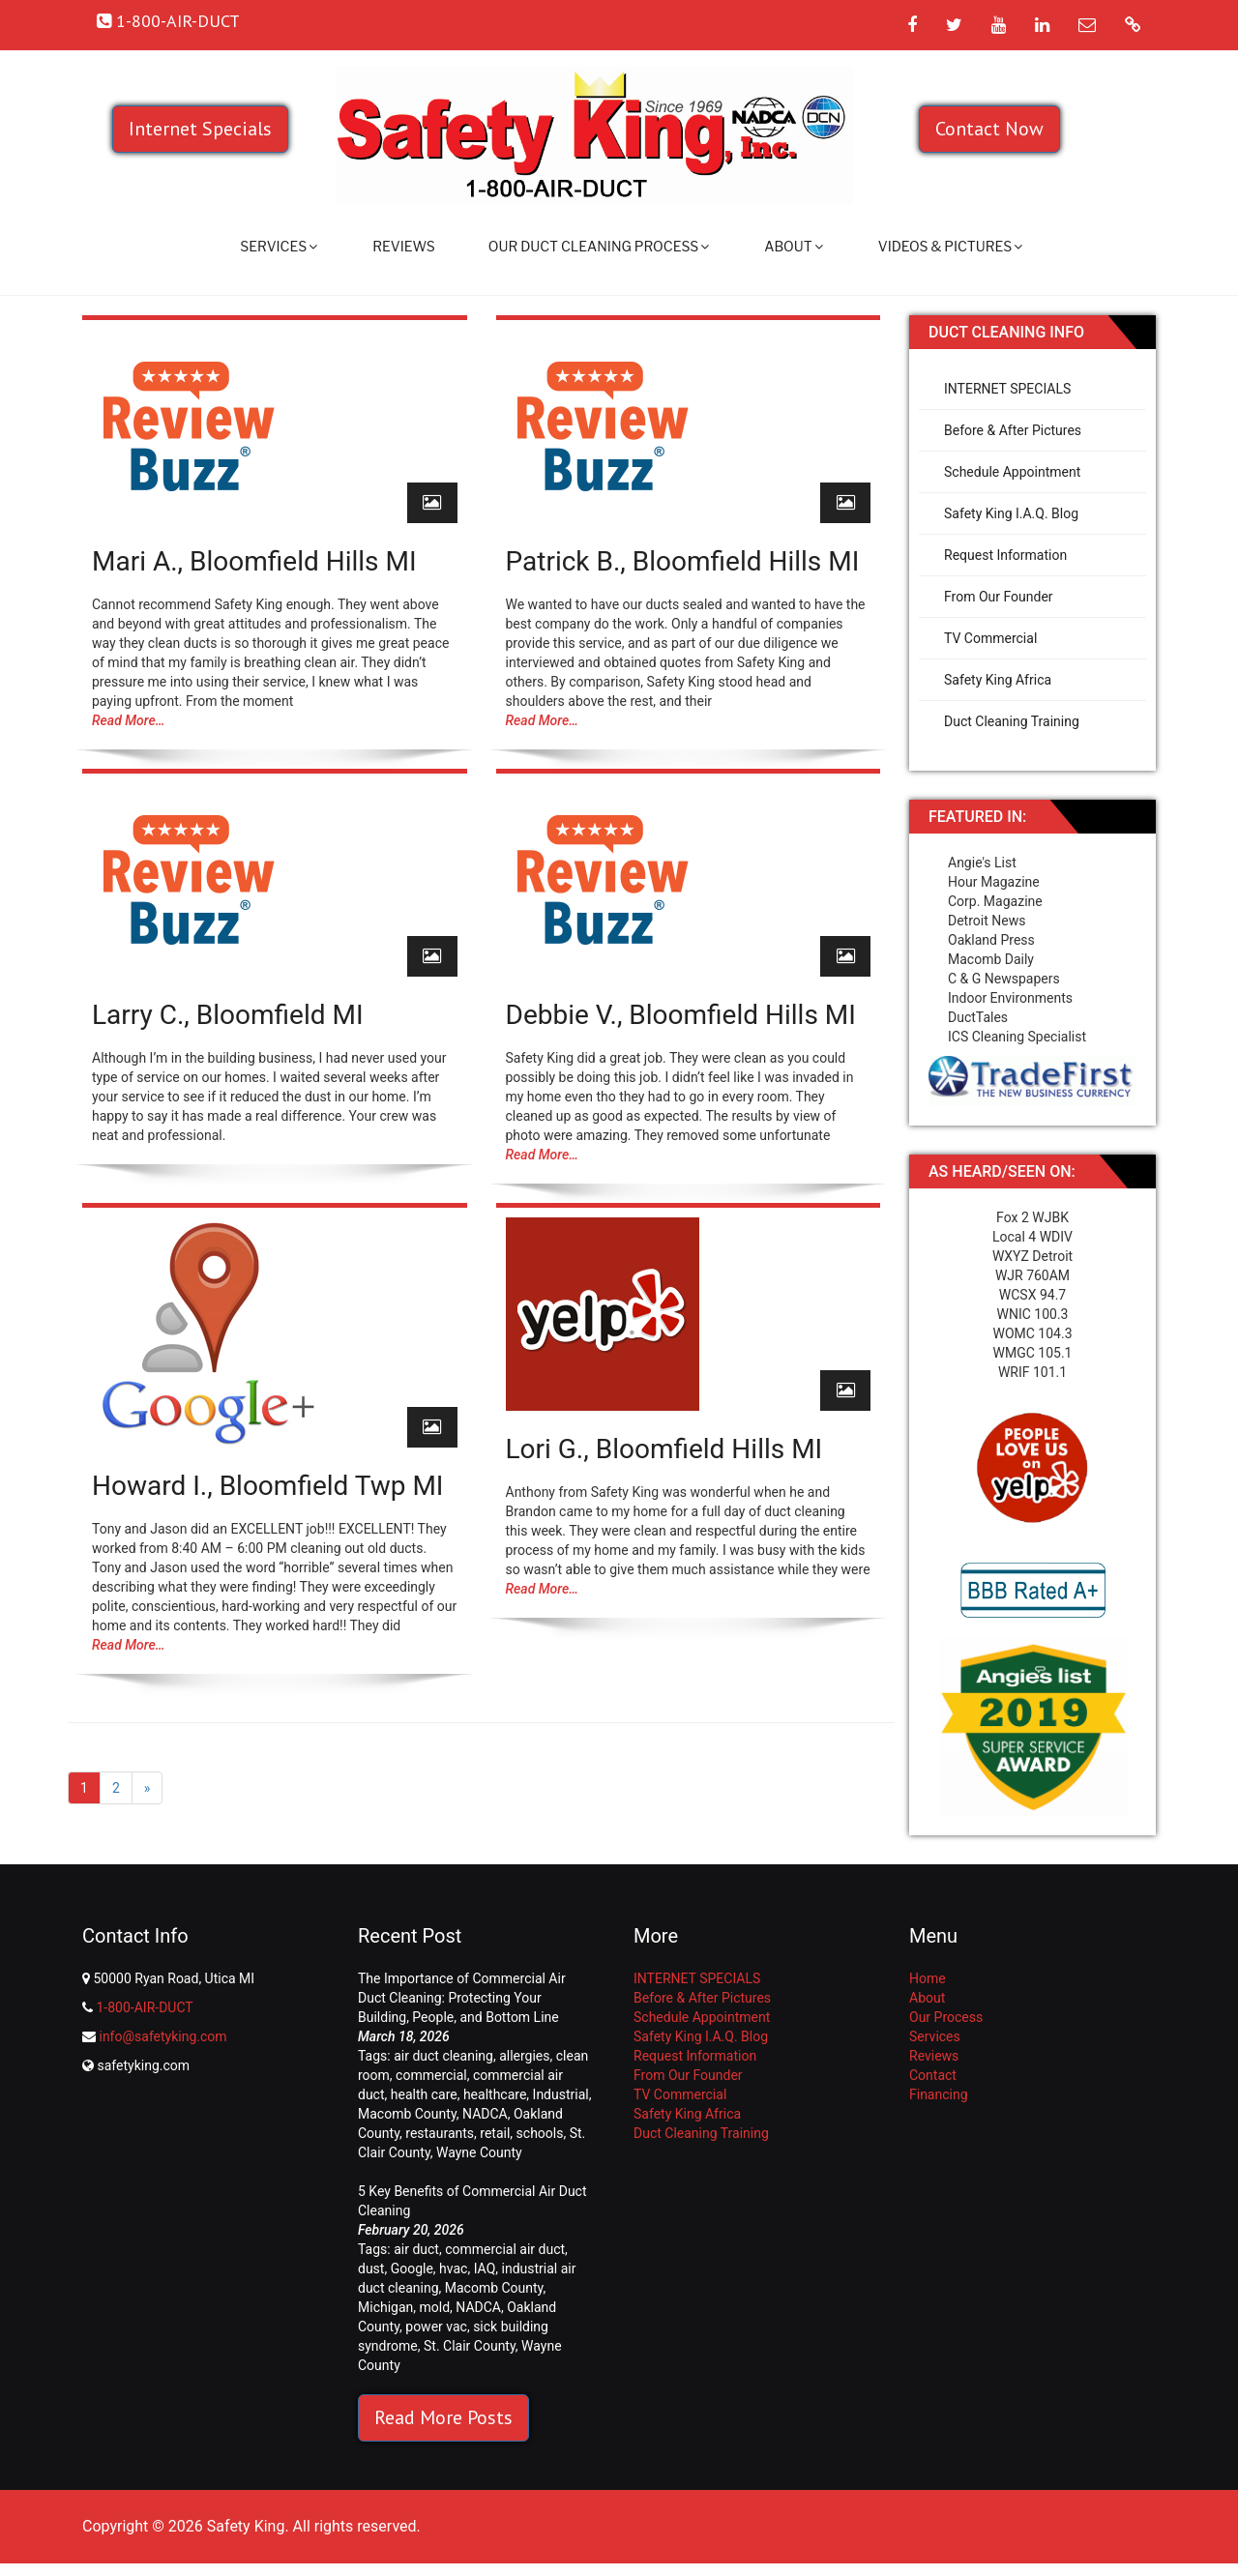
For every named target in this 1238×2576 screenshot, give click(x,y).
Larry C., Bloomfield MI (228, 1015)
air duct (416, 2249)
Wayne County (479, 2152)
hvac (453, 2268)
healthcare (494, 2094)
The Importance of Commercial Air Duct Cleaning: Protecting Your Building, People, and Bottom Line (462, 1998)
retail (495, 2133)
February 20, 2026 (411, 2230)
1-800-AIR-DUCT (144, 2007)
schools (540, 2133)
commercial (431, 2075)
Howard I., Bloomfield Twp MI (267, 1486)
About (793, 246)
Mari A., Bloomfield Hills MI (254, 561)
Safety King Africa (997, 680)
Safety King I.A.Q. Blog (1011, 513)
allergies (524, 2056)
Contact (933, 2075)
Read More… (128, 720)
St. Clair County (470, 2346)
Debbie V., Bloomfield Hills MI (681, 1015)
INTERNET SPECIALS (1007, 388)
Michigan (385, 2307)
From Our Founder (998, 596)
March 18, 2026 (404, 2036)
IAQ (485, 2268)
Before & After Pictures (1012, 430)
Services (278, 246)
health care (424, 2094)
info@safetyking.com (162, 2036)
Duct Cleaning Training (1011, 721)
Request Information (1005, 555)
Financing (938, 2094)
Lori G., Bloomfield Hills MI (664, 1449)
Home (927, 1978)
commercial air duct (505, 2249)
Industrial (561, 2094)
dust (371, 2268)
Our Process (946, 2017)
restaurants (439, 2133)
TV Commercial (990, 638)
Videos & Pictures (950, 246)
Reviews (403, 246)
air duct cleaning (443, 2056)
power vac (436, 2326)
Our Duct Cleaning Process (598, 246)
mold (435, 2307)
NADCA (485, 2114)
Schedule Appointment (1012, 472)
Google (412, 2268)
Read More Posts (443, 2417)
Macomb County (407, 2114)
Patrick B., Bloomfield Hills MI (683, 561)
